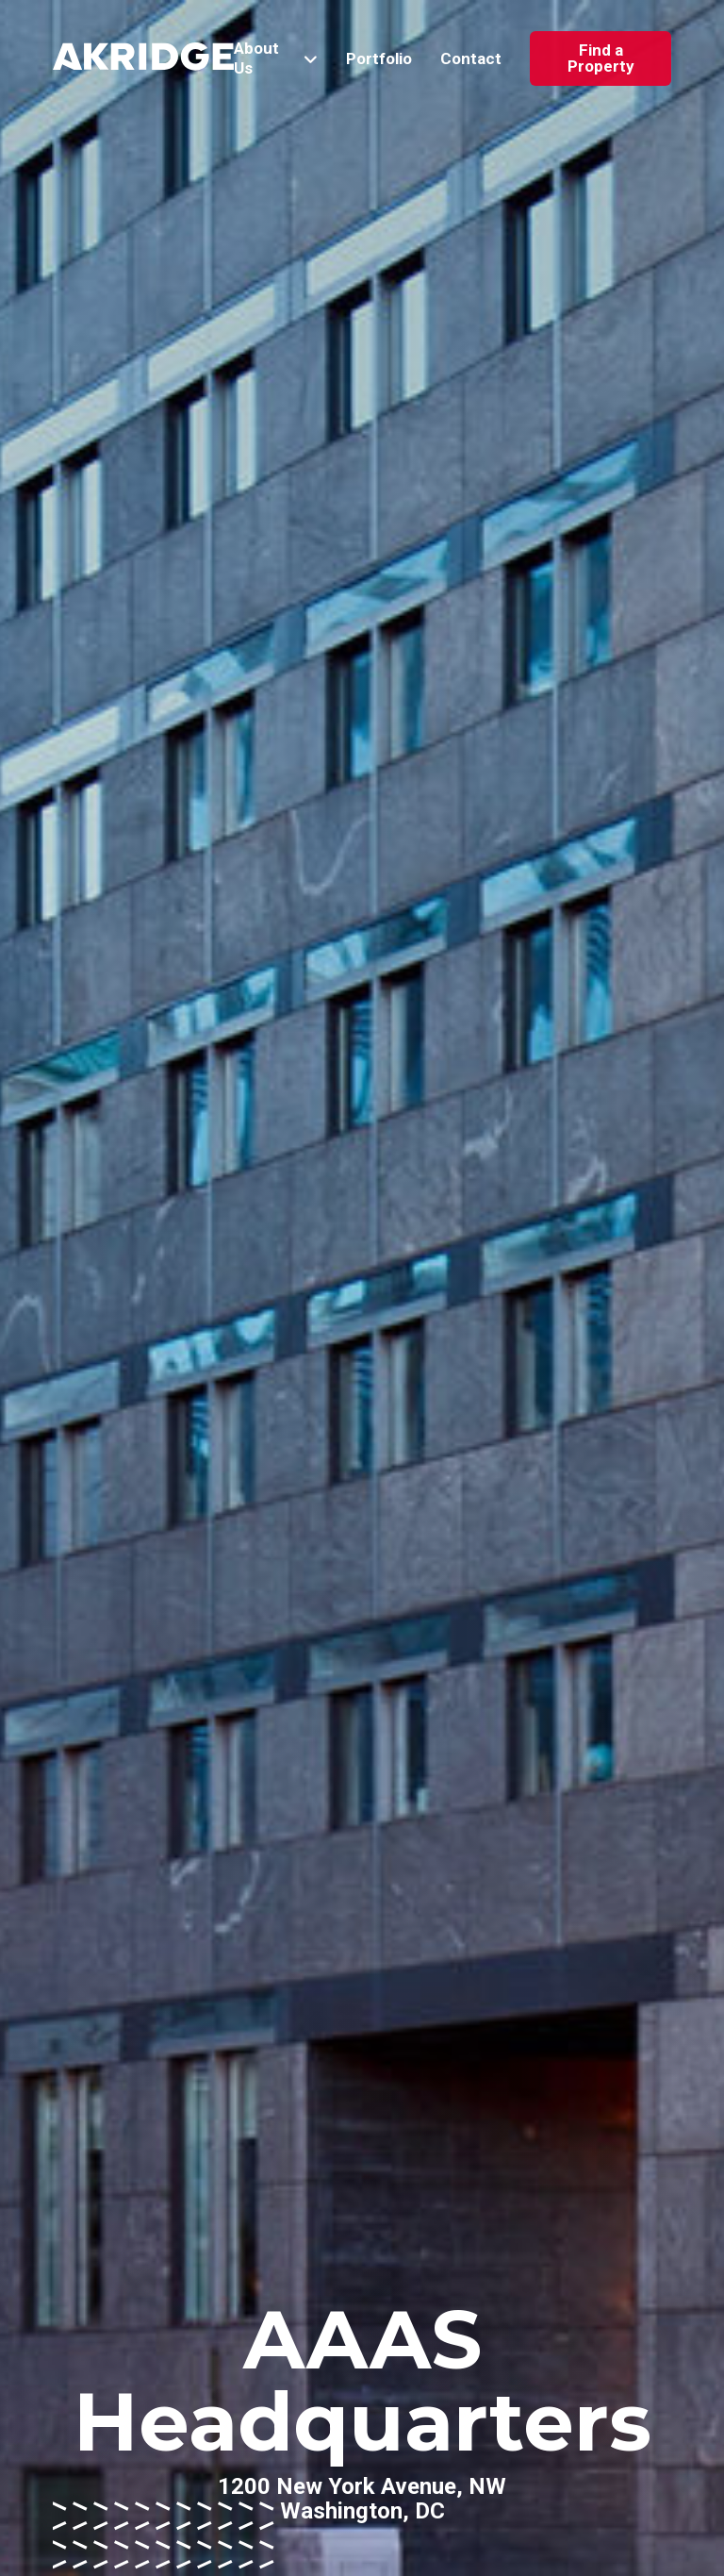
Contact (471, 58)
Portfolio (379, 58)
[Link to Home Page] (143, 58)
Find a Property (601, 58)
